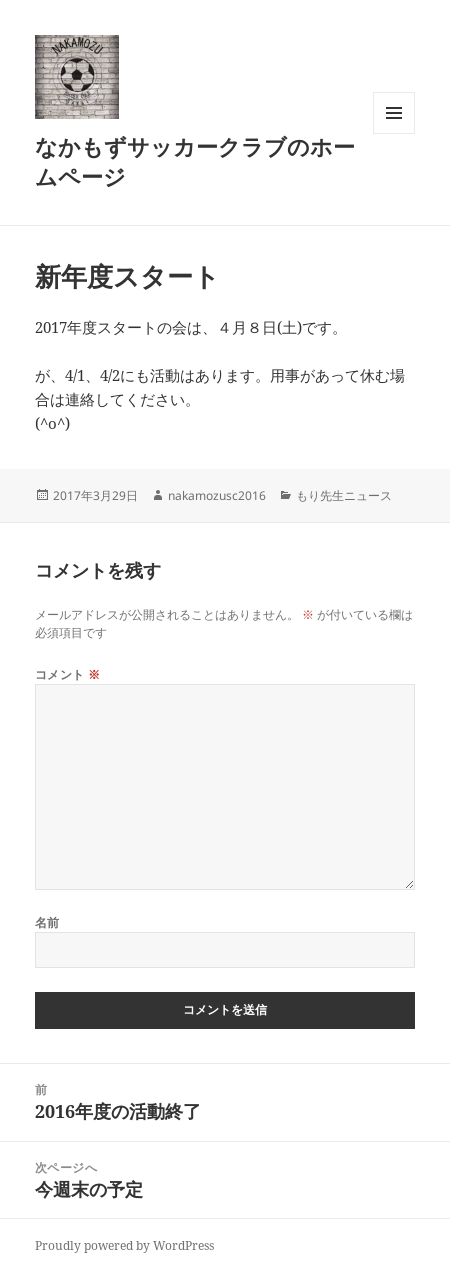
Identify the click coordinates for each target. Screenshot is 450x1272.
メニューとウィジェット (394, 133)
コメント (68, 674)
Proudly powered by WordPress (124, 1245)
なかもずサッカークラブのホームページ (195, 161)
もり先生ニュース (344, 495)
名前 (47, 922)
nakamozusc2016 (217, 495)
